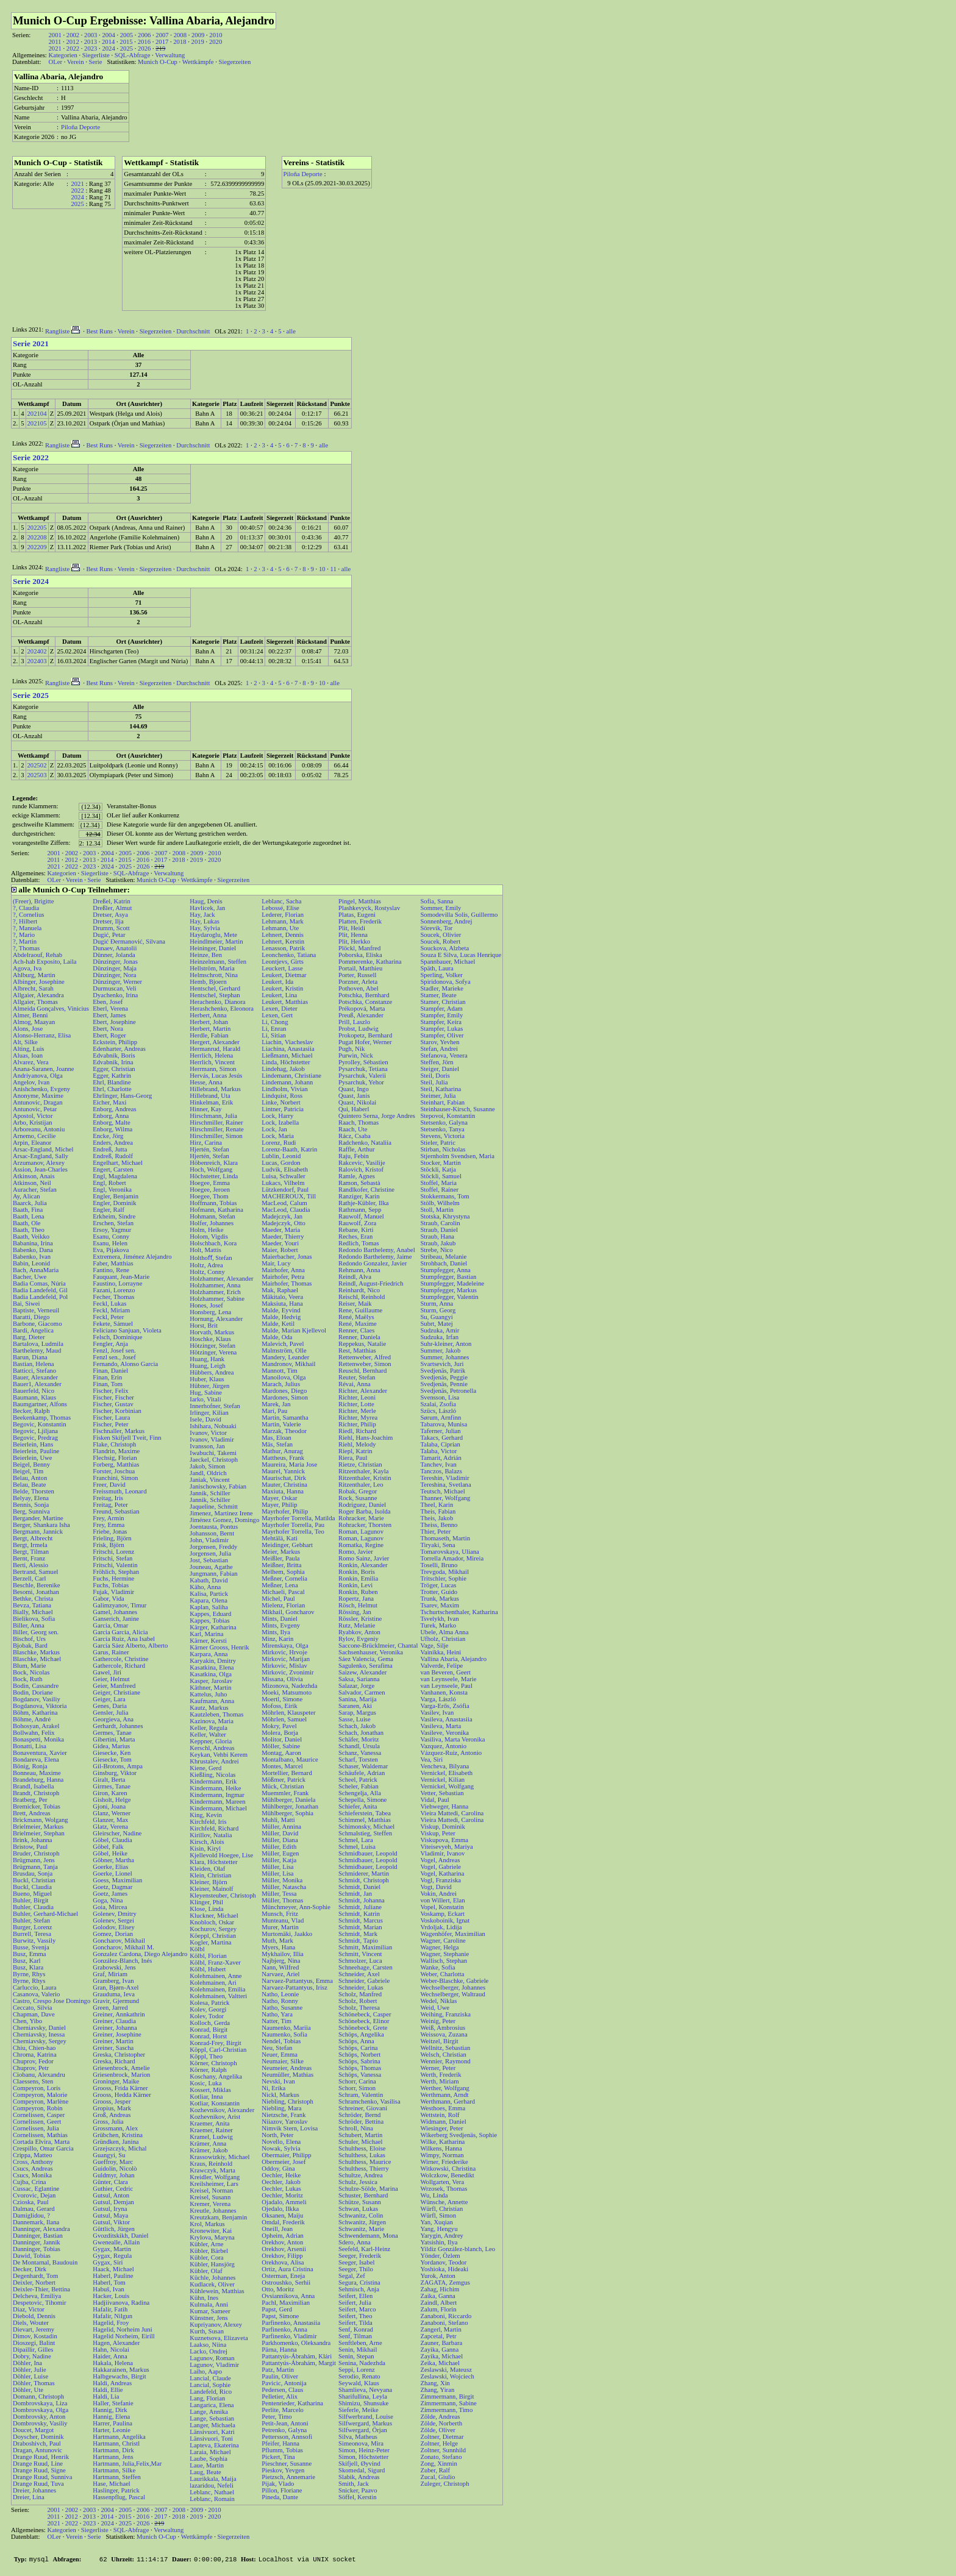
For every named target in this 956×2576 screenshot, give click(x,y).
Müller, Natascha (284, 1887)
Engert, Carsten (113, 1169)
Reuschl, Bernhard (362, 1370)
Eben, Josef (108, 1001)
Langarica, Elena (212, 2405)
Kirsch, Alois (207, 1841)
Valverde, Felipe (441, 1665)
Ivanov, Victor (208, 1432)
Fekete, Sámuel (113, 1323)
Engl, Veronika (112, 1189)
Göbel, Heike (110, 1853)
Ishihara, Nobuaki (213, 1426)
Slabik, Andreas (358, 2477)
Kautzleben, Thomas (216, 1714)
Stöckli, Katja (438, 1169)
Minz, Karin (277, 1638)
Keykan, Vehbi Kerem (219, 1754)
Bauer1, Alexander (37, 1384)
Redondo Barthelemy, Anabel (376, 1250)
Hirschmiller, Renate (216, 1129)
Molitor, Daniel (282, 1739)
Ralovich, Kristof (360, 1169)
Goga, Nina (108, 1900)
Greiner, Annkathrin (118, 2014)
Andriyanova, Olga (38, 1075)
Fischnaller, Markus (118, 1431)
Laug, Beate (205, 2472)
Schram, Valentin (360, 2094)
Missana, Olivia (282, 1679)
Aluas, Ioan (28, 1055)
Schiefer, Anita (357, 1806)
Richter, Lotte (356, 1404)
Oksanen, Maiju (282, 2215)
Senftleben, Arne (360, 2342)
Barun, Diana (30, 1357)
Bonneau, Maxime (37, 1773)
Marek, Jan (276, 1404)
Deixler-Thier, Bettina (41, 2289)
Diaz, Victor (29, 2309)
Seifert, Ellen (355, 2296)
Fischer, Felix (110, 1390)
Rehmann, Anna (359, 1270)
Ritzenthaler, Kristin (364, 1478)
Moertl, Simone (282, 1699)
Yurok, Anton (437, 2275)
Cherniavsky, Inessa (39, 2034)
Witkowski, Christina (448, 2168)
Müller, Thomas (282, 1900)
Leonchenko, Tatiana (289, 955)
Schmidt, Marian (360, 1927)
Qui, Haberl (353, 1109)
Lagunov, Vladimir (214, 2364)
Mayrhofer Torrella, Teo (293, 1531)
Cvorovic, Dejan (34, 2195)
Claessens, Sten (33, 2081)
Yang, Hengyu (438, 2229)
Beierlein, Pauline (36, 1451)
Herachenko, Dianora (217, 1001)
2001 (54, 35)
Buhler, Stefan (31, 1920)
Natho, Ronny (280, 2001)
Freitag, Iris (108, 1498)
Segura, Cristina (359, 2282)
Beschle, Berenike (36, 1585)
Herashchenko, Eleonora (222, 1008)
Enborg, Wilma (112, 1129)
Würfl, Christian (441, 2208)
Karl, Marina (206, 1634)
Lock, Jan (274, 1129)
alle (291, 331)
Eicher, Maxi (109, 1102)
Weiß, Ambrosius (442, 2027)
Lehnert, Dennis (283, 934)
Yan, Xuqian (436, 2222)
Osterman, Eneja (283, 2275)
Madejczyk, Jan (282, 1216)
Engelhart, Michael (118, 1162)
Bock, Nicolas (31, 1672)
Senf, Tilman (355, 2336)
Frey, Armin (108, 1518)
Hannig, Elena (111, 2416)
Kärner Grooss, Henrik (219, 1647)
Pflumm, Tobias (282, 2450)
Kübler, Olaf (206, 2271)
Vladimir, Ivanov (442, 1853)
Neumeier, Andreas (287, 2068)
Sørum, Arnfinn (440, 1417)
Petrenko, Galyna (284, 2430)
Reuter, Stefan (357, 1377)
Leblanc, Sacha (281, 901)
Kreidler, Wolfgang (215, 2177)
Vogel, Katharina (442, 1873)
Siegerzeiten (235, 62)
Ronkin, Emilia (358, 1578)
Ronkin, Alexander (363, 1565)
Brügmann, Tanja (35, 1866)
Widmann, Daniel (443, 2121)
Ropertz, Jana (356, 1598)
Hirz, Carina (206, 1142)
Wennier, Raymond (445, 2061)
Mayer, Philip (279, 1504)
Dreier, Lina (29, 2497)
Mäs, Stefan (277, 1444)
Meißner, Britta (281, 1565)
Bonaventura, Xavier (40, 1752)
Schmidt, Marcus (360, 1920)
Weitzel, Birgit (439, 2041)
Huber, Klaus (207, 1379)
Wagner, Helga (439, 1947)
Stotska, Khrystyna (444, 1216)
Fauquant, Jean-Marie (121, 1276)
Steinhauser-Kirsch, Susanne (457, 1109)
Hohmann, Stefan (212, 1216)
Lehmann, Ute (280, 928)
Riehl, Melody (357, 1444)
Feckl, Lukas (109, 1303)
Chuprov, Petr (31, 2068)
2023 (90, 48)
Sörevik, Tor (436, 928)
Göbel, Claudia (112, 1840)
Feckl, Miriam (111, 1310)
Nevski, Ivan (278, 2081)
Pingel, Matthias (359, 901)
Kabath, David (208, 1580)
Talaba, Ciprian (440, 1444)
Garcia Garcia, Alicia (120, 1632)
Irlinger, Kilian (209, 1412)
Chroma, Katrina (35, 2054)
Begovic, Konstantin (39, 1424)
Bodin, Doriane (33, 1692)
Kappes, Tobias (209, 1620)
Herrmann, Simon (213, 1069)
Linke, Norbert (281, 1102)
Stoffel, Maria (438, 1182)
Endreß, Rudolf (113, 1156)
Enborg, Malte (111, 1122)
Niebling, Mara (281, 2108)
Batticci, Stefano (34, 1370)
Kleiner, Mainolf (211, 1888)
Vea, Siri (431, 1759)
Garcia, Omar (110, 1625)
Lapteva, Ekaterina (214, 2445)
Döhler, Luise (30, 2376)
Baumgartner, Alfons (40, 1404)
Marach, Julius (281, 1384)
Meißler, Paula (280, 1558)
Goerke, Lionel (112, 1873)
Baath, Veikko (31, 1236)
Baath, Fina (28, 1209)
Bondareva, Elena (36, 1759)
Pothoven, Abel (358, 988)
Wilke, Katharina (442, 2141)
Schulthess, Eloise (362, 2148)
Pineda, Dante (280, 2497)
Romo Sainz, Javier (363, 1558)
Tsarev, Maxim (439, 1605)
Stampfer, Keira (441, 1022)
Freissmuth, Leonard (119, 1491)
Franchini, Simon (115, 1478)
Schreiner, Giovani (362, 2108)
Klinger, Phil (206, 1902)
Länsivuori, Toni (211, 2438)
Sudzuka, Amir (439, 1330)
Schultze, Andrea (360, 2175)
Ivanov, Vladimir (212, 1439)
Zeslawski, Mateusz (446, 2369)
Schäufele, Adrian (361, 1773)
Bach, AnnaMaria (36, 1270)
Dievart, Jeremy (33, 2329)
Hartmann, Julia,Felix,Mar (127, 2463)
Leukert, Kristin (282, 988)
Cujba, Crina (29, 2182)
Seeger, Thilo (355, 2269)
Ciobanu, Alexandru (39, 2074)
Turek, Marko (438, 1625)
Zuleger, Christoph (444, 2483)
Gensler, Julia (110, 1712)
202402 (37, 651)
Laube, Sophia (208, 2458)
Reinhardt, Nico (359, 1290)
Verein (75, 62)
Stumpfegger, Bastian (448, 1276)
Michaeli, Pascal (283, 1592)
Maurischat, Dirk (284, 1478)
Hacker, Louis (111, 2296)
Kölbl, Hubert (208, 1969)
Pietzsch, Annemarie (288, 2477)
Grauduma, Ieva (114, 1994)
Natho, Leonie (280, 1994)
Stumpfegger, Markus (448, 1290)
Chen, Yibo (27, 2021)
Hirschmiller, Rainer (216, 1122)
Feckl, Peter (108, 1317)
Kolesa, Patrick (209, 2002)
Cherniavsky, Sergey (39, 2041)
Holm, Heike (206, 1229)
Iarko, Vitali (205, 1399)
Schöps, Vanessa (359, 2074)
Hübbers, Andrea (212, 1372)
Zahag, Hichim (439, 2289)
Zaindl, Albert (438, 2302)
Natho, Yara (277, 2014)
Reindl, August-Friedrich (371, 1283)
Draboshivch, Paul (37, 2443)
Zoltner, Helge (439, 2443)
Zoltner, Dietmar (441, 2436)
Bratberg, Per (30, 1799)
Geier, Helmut (111, 1679)
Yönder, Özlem (440, 2255)
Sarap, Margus (357, 1712)
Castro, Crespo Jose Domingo (51, 2001)
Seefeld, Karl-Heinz (364, 2249)
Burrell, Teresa (32, 1933)
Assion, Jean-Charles (40, 1169)
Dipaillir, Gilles (33, 2349)
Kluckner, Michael (214, 1915)
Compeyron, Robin (38, 2108)
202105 (37, 423)
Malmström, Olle (284, 1350)
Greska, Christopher (119, 2054)
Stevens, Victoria (442, 1136)
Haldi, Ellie (108, 2389)
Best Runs (99, 331)
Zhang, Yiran (437, 2389)
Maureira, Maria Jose (289, 1464)
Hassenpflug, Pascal (119, 2497)
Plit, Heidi (351, 928)
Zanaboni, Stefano (444, 2322)
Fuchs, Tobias (111, 1585)
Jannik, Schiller (210, 1493)
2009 (197, 35)
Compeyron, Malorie (40, 2094)
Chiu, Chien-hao (34, 2047)
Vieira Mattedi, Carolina (451, 1813)
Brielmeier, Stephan (39, 1833)
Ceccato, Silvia (32, 2007)
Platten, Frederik (360, 921)
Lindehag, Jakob (283, 1069)
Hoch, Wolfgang (211, 1169)
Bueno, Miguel (32, 1893)
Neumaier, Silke (283, 2061)
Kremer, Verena (210, 2204)
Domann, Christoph (38, 2396)
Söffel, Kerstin (357, 2497)
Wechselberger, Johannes (452, 1987)
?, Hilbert (25, 921)
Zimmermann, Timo (446, 2410)
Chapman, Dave (34, 2014)
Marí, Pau (274, 1410)
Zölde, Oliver (437, 2430)
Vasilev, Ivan (437, 1712)
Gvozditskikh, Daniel (120, 2235)
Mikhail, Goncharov (288, 1612)
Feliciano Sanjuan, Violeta (127, 1330)
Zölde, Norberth (441, 2423)
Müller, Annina (281, 1826)
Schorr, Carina (357, 2081)
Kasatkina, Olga (211, 1674)
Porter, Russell (357, 975)
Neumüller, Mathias (287, 2074)
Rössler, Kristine (360, 1618)
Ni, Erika (273, 2088)
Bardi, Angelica (33, 1330)
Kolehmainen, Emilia (217, 1989)
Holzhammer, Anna (215, 1285)
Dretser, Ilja (108, 921)
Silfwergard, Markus (365, 2423)
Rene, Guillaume (360, 1310)
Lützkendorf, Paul (285, 1189)
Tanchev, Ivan (438, 1464)
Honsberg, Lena (210, 1312)
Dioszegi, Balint (34, 2342)
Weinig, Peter (437, 2021)
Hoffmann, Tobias (213, 1203)
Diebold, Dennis (34, 2316)
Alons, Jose (28, 1028)
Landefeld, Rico (211, 2391)
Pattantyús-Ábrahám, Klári (297, 2356)
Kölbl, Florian (208, 1955)
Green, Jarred (110, 2007)
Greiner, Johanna (115, 2027)
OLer (55, 62)
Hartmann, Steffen (117, 2477)
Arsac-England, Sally (40, 1156)
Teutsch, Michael (442, 1491)
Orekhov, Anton (282, 2242)
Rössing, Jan (354, 1612)
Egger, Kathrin (112, 1075)
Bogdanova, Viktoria (40, 1706)
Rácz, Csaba (354, 1136)
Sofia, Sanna (436, 901)
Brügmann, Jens (34, 1860)
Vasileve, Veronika (444, 1732)
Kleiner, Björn (208, 1882)
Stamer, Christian (442, 1001)
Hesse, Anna (206, 1082)
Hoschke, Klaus (210, 1339)
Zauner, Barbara (441, 2342)
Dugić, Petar (109, 934)
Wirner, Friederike (444, 2161)
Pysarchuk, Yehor (361, 1082)
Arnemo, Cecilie (34, 1136)
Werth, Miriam (439, 2081)
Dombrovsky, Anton (39, 2416)
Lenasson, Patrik (283, 948)
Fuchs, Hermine (113, 1578)
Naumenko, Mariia (286, 2027)
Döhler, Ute (28, 2389)
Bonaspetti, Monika (38, 1739)
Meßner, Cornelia (284, 1578)
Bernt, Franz (29, 1558)
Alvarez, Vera (30, 1062)
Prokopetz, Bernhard (365, 1035)
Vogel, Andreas (440, 1860)
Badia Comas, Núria (39, 1283)
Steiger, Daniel (439, 1069)
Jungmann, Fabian (213, 1573)
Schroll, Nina (355, 2128)
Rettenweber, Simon (364, 1364)
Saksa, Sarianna (358, 1679)
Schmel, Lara (355, 1840)
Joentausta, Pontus (214, 1526)
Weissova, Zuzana (443, 2034)
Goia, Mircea (110, 1907)
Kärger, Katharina (213, 1627)
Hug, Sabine (206, 1392)
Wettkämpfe (198, 62)
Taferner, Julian (440, 1431)
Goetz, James (110, 1893)
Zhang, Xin (435, 2383)
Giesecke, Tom (112, 1759)
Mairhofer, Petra (283, 1276)
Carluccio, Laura (35, 1987)
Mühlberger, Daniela (288, 1799)
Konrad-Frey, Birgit (215, 2043)
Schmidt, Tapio (358, 1940)
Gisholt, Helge (111, 1799)
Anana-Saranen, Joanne (43, 1069)
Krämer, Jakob (208, 2150)
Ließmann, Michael (287, 1055)
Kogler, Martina (210, 1942)
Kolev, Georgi (208, 2009)
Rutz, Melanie (356, 1625)
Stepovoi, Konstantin (447, 1115)
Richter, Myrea (357, 1417)
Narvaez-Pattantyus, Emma (297, 1980)
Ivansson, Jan (207, 1446)
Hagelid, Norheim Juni (122, 2329)
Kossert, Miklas (210, 2090)
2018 (179, 41)
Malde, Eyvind (281, 1310)
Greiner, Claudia (114, 2021)
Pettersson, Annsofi (287, 2436)
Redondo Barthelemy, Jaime (375, 1256)
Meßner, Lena (280, 1585)
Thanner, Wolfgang (445, 1498)
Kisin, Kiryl (205, 1848)
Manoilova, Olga (283, 1377)
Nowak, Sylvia (281, 2148)
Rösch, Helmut (357, 1605)
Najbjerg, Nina (281, 1960)
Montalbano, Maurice (290, 1759)
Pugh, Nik (351, 1048)
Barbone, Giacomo (37, 1323)
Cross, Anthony (33, 2161)
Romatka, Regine (360, 1545)
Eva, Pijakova (111, 1250)
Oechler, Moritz (282, 2195)
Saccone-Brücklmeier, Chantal (378, 1645)
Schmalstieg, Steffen (365, 1833)
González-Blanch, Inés (122, 1960)
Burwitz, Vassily (34, 1940)
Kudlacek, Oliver (212, 2284)
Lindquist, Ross (282, 1095)
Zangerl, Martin (440, 2329)
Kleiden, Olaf (207, 1868)
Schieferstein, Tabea (364, 1813)
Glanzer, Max (110, 1819)
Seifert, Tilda (355, 2322)
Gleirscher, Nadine (117, 1833)
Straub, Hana (437, 1236)
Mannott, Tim (280, 1370)
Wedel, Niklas (438, 2001)
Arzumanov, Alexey (39, 1162)
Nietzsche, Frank (283, 2115)
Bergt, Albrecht (33, 1538)
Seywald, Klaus (358, 2383)
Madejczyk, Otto (283, 1223)
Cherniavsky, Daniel (39, 2027)
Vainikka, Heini (440, 1652)
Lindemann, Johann (287, 1082)
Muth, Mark (277, 1940)
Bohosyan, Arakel (36, 1726)
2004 (108, 35)
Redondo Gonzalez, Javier (372, 1263)
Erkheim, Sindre (114, 1216)
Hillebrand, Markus (215, 1089)
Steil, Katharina (440, 1089)
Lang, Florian (207, 2398)
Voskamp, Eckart (442, 1913)
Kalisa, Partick (209, 1593)
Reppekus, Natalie (362, 1343)
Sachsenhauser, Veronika (370, 1652)
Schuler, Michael (360, 2141)
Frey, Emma (108, 1524)
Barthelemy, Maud (37, 1350)
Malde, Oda (277, 1337)
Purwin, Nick (355, 1055)
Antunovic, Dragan (38, 1102)
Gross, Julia (108, 2121)
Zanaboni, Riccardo (445, 2316)
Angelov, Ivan (31, 1082)
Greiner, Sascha (113, 2047)
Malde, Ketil (278, 1323)
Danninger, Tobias (36, 2249)
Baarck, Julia (30, 1203)
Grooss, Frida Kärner (120, 2088)
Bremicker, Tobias (36, 1806)
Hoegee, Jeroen (210, 1189)
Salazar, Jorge (356, 1685)
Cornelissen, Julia (36, 2128)
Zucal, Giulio (437, 2477)
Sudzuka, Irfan (439, 1337)
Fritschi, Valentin (115, 1565)
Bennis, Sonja (31, 1504)
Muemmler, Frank (285, 1793)
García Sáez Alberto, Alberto (130, 1645)
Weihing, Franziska (445, 2014)
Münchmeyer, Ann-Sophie (296, 1907)
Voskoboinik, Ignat (444, 1920)
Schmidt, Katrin (359, 1913)
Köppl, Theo (206, 2056)
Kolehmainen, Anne (215, 1976)
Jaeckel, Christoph (214, 1459)
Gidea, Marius (111, 1746)
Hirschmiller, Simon (216, 1136)
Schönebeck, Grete (362, 2027)
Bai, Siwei (26, 1303)
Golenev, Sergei (113, 1920)
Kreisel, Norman (211, 2190)
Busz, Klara (28, 1967)
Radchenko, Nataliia (364, 1142)
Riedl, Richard (357, 1431)
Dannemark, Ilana (36, 2222)
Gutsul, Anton (111, 2195)
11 (333, 569)
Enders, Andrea (113, 1142)
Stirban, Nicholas (442, 1149)
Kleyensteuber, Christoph (222, 1895)
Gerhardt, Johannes (118, 1726)
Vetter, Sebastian (441, 1793)
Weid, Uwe (434, 2007)
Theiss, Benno (438, 1524)
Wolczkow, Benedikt (447, 2175)
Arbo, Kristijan (32, 1122)
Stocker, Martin (440, 1162)
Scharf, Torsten (358, 1759)
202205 (37, 527)
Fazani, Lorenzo (114, 1290)
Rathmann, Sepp (359, 1209)
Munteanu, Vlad (283, 1920)
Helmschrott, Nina (214, 975)
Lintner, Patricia (283, 1109)
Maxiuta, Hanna (283, 1491)
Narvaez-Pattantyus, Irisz (294, 1987)
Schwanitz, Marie (361, 2229)
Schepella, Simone (362, 1799)
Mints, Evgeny (281, 1625)
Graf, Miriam (110, 1974)
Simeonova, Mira (360, 2443)
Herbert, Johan (209, 1022)
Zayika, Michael (441, 2356)
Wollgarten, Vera (442, 2182)
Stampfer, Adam (441, 1008)
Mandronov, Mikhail (288, 1364)
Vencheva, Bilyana (444, 1766)
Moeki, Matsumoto (287, 1692)
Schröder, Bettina (360, 2121)
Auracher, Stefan (35, 1189)
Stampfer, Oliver (441, 1035)
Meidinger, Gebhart (287, 1545)
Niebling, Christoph (287, 2101)
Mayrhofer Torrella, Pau (293, 1524)
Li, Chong (275, 1022)
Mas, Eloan (276, 1437)
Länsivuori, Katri (212, 2431)
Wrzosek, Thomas (443, 2188)
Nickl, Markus (280, 2094)
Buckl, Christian (34, 1880)
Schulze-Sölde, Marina (368, 2188)
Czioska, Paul (31, 2202)
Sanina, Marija (357, 1699)
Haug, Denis (206, 901)
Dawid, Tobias (32, 2255)
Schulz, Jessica (357, 2182)
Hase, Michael (111, 2483)
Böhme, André (32, 1719)
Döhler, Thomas (34, 2383)
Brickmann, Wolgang (40, 1819)
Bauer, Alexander (35, 1377)
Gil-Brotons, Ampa (118, 1766)
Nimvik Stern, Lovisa (290, 2128)
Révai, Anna (354, 1384)
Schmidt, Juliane (360, 1907)
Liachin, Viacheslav (287, 1042)
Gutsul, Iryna (110, 2208)
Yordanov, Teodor (443, 2262)
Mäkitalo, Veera (282, 1296)
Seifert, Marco (357, 2309)
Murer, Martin (280, 1927)
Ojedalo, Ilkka (280, 2208)
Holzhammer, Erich (215, 1292)
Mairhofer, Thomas (287, 1283)
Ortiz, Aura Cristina (287, 2269)
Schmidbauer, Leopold (368, 1853)
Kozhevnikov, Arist (215, 2116)
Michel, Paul (278, 1598)
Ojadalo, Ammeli (284, 2202)
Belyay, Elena (31, 1498)
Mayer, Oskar (279, 1498)
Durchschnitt (193, 331)
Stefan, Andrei (439, 1048)
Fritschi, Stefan (112, 1558)
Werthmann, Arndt (444, 2094)
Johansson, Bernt (212, 1533)
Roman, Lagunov (360, 1531)
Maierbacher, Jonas (287, 1256)
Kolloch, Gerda (210, 2022)
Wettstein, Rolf (439, 2115)
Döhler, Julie (29, 2369)
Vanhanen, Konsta (444, 1692)
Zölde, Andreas (440, 2416)
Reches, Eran (355, 1236)
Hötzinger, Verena (213, 1352)
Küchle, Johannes (212, 2277)
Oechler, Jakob (281, 2182)
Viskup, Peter (437, 1833)
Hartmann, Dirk (113, 2450)
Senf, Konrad (355, 2329)
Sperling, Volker (441, 975)
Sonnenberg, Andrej (446, 921)
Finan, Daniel (110, 1370)
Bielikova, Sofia (34, 1618)
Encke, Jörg (108, 1136)
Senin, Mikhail (357, 2349)
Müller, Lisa (277, 1866)
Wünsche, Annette (444, 2202)
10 (322, 569)
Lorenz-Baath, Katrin (289, 1149)
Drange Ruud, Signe (39, 2470)
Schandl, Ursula (359, 1746)
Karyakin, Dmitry (213, 1660)
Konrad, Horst (208, 2036)
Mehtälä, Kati (280, 1538)
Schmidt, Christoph (363, 1880)
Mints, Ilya (276, 1632)
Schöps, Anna (356, 2041)
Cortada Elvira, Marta (41, 2141)
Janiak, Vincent (209, 1479)
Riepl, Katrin (355, 1451)
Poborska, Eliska (360, 955)
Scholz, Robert (357, 2001)
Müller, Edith (279, 1846)
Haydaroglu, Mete (213, 934)
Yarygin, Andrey (441, 2235)
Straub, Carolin (440, 1223)
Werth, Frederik (440, 2074)
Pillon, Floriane (282, 2490)
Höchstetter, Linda (214, 1176)
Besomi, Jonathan (36, 1592)
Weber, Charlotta (442, 1974)
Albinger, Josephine (39, 981)
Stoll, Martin (436, 1209)
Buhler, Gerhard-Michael (45, 1913)
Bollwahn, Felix (34, 1732)
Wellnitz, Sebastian (445, 2047)
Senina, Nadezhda (361, 2363)
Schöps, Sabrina (359, 2061)
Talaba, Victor (438, 1451)
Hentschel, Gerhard (215, 988)
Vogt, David (435, 1887)
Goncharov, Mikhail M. (123, 1947)
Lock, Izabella (280, 1122)
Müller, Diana (280, 1840)
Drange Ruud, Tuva (38, 2483)
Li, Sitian (274, 1035)
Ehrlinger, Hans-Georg (122, 1095)
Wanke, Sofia (437, 1967)
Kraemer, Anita (209, 2123)
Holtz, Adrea (206, 1265)
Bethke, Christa (33, 1598)
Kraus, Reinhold (211, 2163)
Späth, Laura (436, 968)
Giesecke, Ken (111, 1752)
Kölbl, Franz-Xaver (215, 1962)
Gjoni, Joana (109, 1806)
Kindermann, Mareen (217, 1801)
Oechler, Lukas (281, 2188)
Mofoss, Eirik (280, 1706)
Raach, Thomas (358, 1122)
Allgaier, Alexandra (38, 995)
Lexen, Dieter (280, 1008)
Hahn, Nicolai (111, 2349)
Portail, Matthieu (360, 968)
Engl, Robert (109, 1182)
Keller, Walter (208, 1734)
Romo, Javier (355, 1551)
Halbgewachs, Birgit (119, 2376)
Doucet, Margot (33, 2430)
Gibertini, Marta (114, 1739)
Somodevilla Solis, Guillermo (459, 914)
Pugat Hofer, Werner (365, 1042)
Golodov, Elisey (114, 1927)
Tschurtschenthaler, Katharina (459, 1612)
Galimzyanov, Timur (119, 1605)
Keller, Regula (208, 1727)
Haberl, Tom (109, 2282)
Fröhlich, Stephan (116, 1571)
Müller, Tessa (279, 1893)
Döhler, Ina (27, 2363)
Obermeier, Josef (283, 2161)
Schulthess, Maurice (364, 2161)
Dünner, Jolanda (114, 955)
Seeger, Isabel (356, 2262)
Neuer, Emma (280, 2054)
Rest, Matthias (357, 1350)
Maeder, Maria (281, 1229)
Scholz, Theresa (359, 2007)
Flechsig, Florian (115, 1457)
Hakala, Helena (113, 2363)
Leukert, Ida (277, 981)
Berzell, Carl (29, 1578)
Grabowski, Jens (114, 1967)
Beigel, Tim (28, 1471)
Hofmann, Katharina (216, 1209)
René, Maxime (357, 1323)
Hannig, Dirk (110, 2410)
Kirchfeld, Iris (208, 1821)
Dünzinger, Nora (114, 975)
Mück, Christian (283, 1786)
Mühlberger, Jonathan (290, 1806)
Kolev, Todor (207, 2016)
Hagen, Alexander (116, 2342)
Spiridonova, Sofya (445, 981)
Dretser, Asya (110, 914)
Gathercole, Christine (120, 1659)
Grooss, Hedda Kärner (122, 2094)
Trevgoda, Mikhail (444, 1571)
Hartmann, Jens (113, 2456)
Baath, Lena (28, 1216)
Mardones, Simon (285, 1397)
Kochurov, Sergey (213, 1929)
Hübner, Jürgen (209, 1385)
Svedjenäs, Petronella (448, 1390)
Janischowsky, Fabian (218, 1486)
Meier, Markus (281, 1551)
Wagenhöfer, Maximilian (452, 1933)
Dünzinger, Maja (115, 968)
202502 (37, 765)
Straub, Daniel (439, 1229)
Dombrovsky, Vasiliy (40, 2423)
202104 (37, 413)
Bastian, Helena (33, 1364)
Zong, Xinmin (438, 2463)
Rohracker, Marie (361, 1518)
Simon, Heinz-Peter (364, 2450)
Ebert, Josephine (114, 1022)
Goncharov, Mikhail (119, 1940)
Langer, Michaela (212, 2425)
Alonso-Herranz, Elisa (42, 1035)
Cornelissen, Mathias (40, 2135)
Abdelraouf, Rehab (37, 955)
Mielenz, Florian (283, 1605)
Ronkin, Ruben (358, 1592)
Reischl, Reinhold (361, 1296)
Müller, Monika (282, 1880)
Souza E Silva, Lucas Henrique (460, 955)
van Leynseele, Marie (448, 1679)
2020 (215, 41)
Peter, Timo (276, 2416)
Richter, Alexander (362, 1390)
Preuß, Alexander (360, 1015)
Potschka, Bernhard (363, 995)
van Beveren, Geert (445, 1672)
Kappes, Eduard (210, 1613)
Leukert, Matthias (285, 1001)
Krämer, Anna (208, 2143)
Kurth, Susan (207, 2331)
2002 (72, 35)
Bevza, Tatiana (32, 1605)
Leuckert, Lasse (282, 968)
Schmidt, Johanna (361, 1900)
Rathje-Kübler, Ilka (363, 1203)
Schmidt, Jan (355, 1893)
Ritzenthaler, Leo (360, 1484)
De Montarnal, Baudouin (45, 2262)
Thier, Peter (435, 1531)
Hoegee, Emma (210, 1182)
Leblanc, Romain (212, 2499)
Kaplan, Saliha (209, 1607)
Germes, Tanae (112, 1732)
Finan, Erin (107, 1377)
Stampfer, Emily (441, 1015)
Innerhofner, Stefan (215, 1406)
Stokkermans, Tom (444, 1196)
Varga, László (437, 1699)
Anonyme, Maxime (38, 1095)
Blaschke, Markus (36, 1652)
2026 (144, 48)
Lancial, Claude (210, 2378)
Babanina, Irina (33, 1243)
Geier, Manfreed (114, 1685)
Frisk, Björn (108, 1545)
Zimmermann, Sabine (448, 2403)
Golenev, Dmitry (115, 1913)
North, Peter (277, 2135)
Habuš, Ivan (108, 2289)
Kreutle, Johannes (213, 2210)
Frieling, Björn (112, 1538)
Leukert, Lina (279, 995)
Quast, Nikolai (357, 1102)
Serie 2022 (31, 457)
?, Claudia (26, 908)
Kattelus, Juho (208, 1694)
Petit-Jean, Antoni (285, 2423)
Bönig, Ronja (30, 1766)
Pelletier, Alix (280, 2396)
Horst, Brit (204, 1325)
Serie (95, 62)
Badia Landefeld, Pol (40, 1296)
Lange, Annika (209, 2411)
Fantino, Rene (111, 1270)
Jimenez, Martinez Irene (221, 1513)
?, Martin (25, 941)
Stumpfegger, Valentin (449, 1296)
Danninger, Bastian (38, 2235)
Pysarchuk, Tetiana (363, 1069)
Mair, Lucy (276, 1263)
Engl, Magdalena (115, 1176)
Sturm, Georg (437, 1310)
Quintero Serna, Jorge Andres (376, 1115)
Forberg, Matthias (116, 1464)
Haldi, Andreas (112, 2383)
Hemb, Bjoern (208, 981)
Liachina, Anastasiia (288, 1048)
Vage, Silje (434, 1645)
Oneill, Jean (277, 2229)
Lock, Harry (277, 1115)
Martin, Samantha (285, 1417)
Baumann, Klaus (34, 1397)
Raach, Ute (352, 1129)
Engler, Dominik (114, 1203)
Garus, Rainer (111, 1652)
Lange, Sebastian (212, 2418)
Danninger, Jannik (36, 2242)
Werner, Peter (437, 2068)
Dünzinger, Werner (117, 981)
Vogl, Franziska (440, 1880)
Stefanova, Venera (443, 1055)
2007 (161, 35)
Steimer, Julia (437, 1095)
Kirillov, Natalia (211, 1835)
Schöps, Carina (358, 2047)
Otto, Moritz (278, 2289)
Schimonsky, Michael (366, 1826)
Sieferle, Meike (358, 2410)
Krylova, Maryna (212, 2237)
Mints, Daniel (280, 1618)
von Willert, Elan (442, 1900)
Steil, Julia (434, 1082)
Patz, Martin (278, 2369)
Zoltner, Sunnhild (443, 2450)
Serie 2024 (31, 581)
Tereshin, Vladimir (444, 1478)
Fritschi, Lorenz (113, 1551)
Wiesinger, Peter (441, 2128)
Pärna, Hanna (279, 2349)
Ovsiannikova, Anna (288, 2296)
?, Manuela (27, 928)
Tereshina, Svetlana (445, 1484)
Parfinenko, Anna (284, 2329)
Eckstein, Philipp (115, 1042)
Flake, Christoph (114, 1444)
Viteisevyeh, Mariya (446, 1846)
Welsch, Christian (443, 2054)
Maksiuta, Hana (282, 1303)
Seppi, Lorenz (356, 2369)
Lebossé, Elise (280, 908)
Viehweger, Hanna (444, 1806)
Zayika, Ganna (439, 2349)
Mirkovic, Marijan (286, 1659)
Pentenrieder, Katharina (292, 2403)
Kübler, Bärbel (209, 2250)
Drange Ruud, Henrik (41, 2456)
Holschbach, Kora (213, 1243)
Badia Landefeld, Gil (40, 1290)
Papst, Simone (280, 2316)
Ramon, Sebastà (359, 1182)
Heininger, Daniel (213, 948)
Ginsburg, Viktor (115, 1773)
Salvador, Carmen (361, 1692)
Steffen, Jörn (436, 1062)
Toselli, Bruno (438, 1565)
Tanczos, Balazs (441, 1471)
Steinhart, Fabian (442, 1102)
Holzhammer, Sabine (217, 1298)
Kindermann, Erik (213, 1781)
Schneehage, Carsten (365, 1967)
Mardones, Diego (284, 1390)
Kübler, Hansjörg (212, 2264)
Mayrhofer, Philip (285, 1511)
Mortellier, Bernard (287, 1773)
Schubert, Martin (360, 2135)
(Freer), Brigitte (33, 901)
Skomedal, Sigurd (361, 2470)
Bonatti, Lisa (29, 1746)
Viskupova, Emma (444, 1840)
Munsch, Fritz (280, 1913)
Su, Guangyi (436, 1317)
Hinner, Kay (205, 1109)
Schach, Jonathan (360, 1732)
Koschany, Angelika (216, 2076)
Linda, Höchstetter (286, 1062)
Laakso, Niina (208, 2344)
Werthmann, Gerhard (447, 2101)
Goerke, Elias (110, 1866)
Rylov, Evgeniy (358, 1638)
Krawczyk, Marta (212, 2170)
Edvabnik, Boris (114, 1055)
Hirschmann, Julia (213, 1115)
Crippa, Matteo (32, 2155)
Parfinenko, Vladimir (289, 2336)
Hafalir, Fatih (110, 2309)
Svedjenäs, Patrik (442, 1370)
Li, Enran (274, 1028)
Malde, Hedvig (281, 1317)
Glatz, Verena (110, 1826)
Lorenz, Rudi (279, 1142)
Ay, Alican (26, 1196)
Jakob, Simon (207, 1466)
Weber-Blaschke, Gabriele (454, 1980)
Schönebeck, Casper (364, 2014)
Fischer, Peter (110, 1424)
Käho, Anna (205, 1587)
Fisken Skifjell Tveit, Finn (127, 1437)
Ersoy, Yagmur (112, 1229)
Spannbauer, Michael (447, 961)
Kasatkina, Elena (212, 1667)
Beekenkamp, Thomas (42, 1417)
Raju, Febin (353, 1156)
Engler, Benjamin (115, 1196)
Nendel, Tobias (281, 2041)
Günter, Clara (110, 2182)
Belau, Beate (29, 1484)
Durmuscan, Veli (114, 988)
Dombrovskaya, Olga (40, 2410)
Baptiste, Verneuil (36, 1310)
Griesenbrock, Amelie (121, 2068)
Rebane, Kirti (355, 1229)
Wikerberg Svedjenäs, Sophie (458, 2135)
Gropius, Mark (112, 2108)
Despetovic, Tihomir (39, 2302)
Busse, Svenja (31, 1947)
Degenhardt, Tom (35, 2275)
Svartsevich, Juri (441, 1364)
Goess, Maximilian (117, 1880)
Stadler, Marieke (441, 988)
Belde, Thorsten (33, 1491)
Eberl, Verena (110, 1008)
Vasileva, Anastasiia (446, 1719)
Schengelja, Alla (359, 1793)
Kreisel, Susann (210, 2197)
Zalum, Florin (438, 2309)
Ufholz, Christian (442, 1638)
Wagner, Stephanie (444, 1954)
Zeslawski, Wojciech (447, 2376)
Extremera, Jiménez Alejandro (132, 1256)
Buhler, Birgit (31, 1900)
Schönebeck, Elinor (363, 2021)
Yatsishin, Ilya (438, 2242)
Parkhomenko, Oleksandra (296, 2342)
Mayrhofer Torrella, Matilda (298, 1518)
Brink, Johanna (32, 1840)
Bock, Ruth (28, 1679)
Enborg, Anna (111, 1115)
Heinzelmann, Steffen (218, 961)
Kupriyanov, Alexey (216, 2324)
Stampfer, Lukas (441, 1028)
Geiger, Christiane (116, 1692)
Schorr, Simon (357, 2088)
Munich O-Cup (157, 62)
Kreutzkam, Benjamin (218, 2217)
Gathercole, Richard (119, 1665)
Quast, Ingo (353, 1089)
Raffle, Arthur (356, 1149)
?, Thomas (26, 948)
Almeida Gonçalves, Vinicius (51, 1008)
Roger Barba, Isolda (364, 1511)
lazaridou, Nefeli (212, 2485)
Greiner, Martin (113, 2041)
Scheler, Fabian (358, 1786)
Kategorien (62, 55)
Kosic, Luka (205, 2083)
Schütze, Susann (359, 2202)
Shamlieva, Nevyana (365, 2389)
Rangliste (57, 331)
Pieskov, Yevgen (283, 2470)
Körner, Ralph (208, 2069)
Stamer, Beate (438, 995)
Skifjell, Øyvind (359, 2463)
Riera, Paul (352, 1457)
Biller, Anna (29, 1625)
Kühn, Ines (204, 2297)
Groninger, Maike (116, 2081)
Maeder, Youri (280, 1243)
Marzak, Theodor (284, 1431)
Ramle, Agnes (356, 1176)
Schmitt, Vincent (360, 1954)
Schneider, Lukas (360, 1987)
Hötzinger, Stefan (212, 1345)
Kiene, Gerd (205, 1768)
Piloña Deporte (80, 127)
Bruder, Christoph (36, 1853)
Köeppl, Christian (213, 1935)
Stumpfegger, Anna (445, 1270)
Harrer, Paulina (112, 2423)
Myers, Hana (278, 1947)
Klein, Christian (210, 1875)
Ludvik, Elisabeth (285, 1169)
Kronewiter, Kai (211, 2230)
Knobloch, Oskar (212, 1922)
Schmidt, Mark (357, 1933)
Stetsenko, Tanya (442, 1129)
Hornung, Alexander (216, 1318)
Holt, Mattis (205, 1250)
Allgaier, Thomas (35, 1001)
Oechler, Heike (281, 2175)
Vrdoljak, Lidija (441, 1927)
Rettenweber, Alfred (364, 1357)
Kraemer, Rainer (211, 2130)
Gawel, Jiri (107, 1672)
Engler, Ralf (108, 1209)
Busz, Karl (27, 1960)
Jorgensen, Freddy (213, 1546)
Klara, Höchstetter (213, 1862)
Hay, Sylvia (205, 928)
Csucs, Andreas (33, 2168)
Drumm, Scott (111, 928)
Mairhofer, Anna (283, 1270)
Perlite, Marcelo (283, 2410)
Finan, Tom (108, 1384)
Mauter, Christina (284, 1484)
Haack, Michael (113, 2269)
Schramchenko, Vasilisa (369, 2101)
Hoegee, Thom (209, 1196)
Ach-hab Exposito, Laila (44, 961)
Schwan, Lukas (358, 2208)
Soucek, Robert (440, 941)
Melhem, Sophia (283, 1571)
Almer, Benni (30, 1015)
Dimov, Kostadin (35, 2336)
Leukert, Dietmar (284, 975)
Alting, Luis (29, 1048)
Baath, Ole (27, 1223)
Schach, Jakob (357, 1726)
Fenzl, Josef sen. (114, 1350)
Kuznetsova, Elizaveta (219, 2338)
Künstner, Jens (208, 2317)
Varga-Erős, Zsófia (444, 1706)
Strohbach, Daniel (443, 1263)
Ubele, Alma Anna (444, 1632)
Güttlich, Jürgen (113, 2229)
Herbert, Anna (208, 1015)
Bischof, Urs (29, 1638)
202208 (37, 537)
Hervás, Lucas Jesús (216, 1075)
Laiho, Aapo (206, 2371)
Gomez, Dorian (113, 1933)
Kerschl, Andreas (212, 1748)
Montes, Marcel (282, 1766)
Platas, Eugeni (357, 914)
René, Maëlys (356, 1317)
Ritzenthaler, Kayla (363, 1471)
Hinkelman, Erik (211, 1102)
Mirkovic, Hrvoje (284, 1652)
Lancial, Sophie (210, 2385)
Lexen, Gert (277, 1015)
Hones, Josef (206, 1305)
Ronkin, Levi (355, 1585)
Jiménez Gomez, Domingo (224, 1520)
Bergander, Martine (38, 1518)
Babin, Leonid (31, 1263)
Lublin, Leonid (281, 1156)
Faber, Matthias (113, 1263)
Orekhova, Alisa (283, 2262)
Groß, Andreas (111, 2115)
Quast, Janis (354, 1095)
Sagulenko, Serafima (365, 1665)
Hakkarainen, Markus (121, 2369)
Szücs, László (438, 1410)
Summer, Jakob (440, 1350)
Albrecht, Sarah (33, 988)
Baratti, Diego (31, 1317)
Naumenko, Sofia (284, 2034)
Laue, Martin (207, 2465)
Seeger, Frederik (359, 2255)
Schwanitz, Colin (360, 2215)
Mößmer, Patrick (283, 1779)
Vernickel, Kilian (442, 1779)
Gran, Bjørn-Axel (115, 1987)
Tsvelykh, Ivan (439, 1618)
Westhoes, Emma (442, 2108)
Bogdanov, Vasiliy (36, 1699)
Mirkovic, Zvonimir (287, 1672)
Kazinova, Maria (212, 1721)
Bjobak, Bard (30, 1645)
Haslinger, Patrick (116, 2490)
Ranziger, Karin (359, 1196)
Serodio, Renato (359, 2376)
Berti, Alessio (30, 1565)
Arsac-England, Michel (43, 1149)
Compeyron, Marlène (40, 2101)
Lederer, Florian (283, 914)
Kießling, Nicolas (212, 1774)
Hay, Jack (202, 914)
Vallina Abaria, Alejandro (453, 1659)
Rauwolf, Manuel (361, 1216)
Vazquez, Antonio (443, 1746)
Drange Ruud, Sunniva (42, 2477)
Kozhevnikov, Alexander (222, 2110)
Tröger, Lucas (438, 1585)
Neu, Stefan (277, 2047)
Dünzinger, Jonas (115, 961)
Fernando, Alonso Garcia (125, 1364)
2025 (126, 48)
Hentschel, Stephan (215, 995)
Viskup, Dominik (442, 1826)
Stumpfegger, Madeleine (452, 1283)
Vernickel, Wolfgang (447, 1786)
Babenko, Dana (33, 1250)
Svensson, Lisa (439, 1397)
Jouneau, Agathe (211, 1567)
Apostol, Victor (32, 1115)
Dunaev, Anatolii (115, 948)
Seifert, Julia (354, 2302)
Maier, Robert (280, 1250)
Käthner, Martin (210, 1687)
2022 (72, 48)
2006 (144, 35)
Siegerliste (96, 55)
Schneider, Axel (359, 1974)
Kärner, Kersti (208, 1640)
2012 (72, 41)
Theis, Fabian (437, 1511)
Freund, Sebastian (116, 1511)
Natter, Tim (276, 2021)
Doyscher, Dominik (38, 2436)
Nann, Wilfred (280, 1967)
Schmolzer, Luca (360, 1960)
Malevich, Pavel (283, 1343)
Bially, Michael (33, 1612)
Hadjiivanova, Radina (121, 2302)
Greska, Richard (114, 2061)
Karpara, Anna (208, 1654)
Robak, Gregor (357, 1491)
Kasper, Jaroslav (211, 1681)
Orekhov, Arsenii (284, 2249)
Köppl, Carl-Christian (218, 2049)
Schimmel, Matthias (364, 1819)
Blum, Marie (29, 1665)
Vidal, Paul (434, 1799)
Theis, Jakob (436, 1518)
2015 (126, 41)
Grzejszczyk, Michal (119, 2148)
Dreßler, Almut (112, 908)
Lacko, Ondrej (208, 2351)
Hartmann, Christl (116, 2443)
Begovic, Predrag (35, 1437)
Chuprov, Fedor (33, 2061)
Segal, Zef (351, 2275)
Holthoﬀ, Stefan (211, 1257)
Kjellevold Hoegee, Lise (221, 1855)
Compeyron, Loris (36, 2088)
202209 (37, 547)
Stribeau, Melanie (443, 1256)
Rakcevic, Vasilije (361, 1162)
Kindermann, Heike (215, 1788)
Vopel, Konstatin (441, 1907)
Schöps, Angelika (361, 2034)
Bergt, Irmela (30, 1545)
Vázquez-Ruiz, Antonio (451, 1752)
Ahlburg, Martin (34, 975)
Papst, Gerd (277, 2309)
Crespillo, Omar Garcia (43, 2148)
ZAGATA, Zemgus (444, 2282)
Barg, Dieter (29, 1337)
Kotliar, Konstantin (215, 2103)
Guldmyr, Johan (113, 2175)
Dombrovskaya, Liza (40, 2403)
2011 (54, 41)
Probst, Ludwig (358, 1028)
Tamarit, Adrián (440, 1457)
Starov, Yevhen (439, 1042)
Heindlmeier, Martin (216, 941)
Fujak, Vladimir (113, 1592)
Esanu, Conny (111, 1236)
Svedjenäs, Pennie (444, 1384)
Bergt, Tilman (31, 1551)
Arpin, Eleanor (32, 1142)
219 (160, 48)
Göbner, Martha (113, 1860)
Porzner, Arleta (357, 981)
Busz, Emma (29, 1954)
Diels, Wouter (31, 2322)
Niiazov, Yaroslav (284, 2121)
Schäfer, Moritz (358, 1739)
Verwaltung (170, 55)
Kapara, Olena (208, 1600)
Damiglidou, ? (31, 2215)
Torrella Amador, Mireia (451, 1558)
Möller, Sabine (281, 1746)
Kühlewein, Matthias (217, 2291)
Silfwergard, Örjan (362, 2430)
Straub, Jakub (437, 1243)
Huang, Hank (207, 1359)
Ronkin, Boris (356, 1571)
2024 (108, 48)
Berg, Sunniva (31, 1511)
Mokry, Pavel (279, 1726)
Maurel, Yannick (283, 1471)
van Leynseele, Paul (446, 1685)
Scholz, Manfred (360, 1994)
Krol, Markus (207, 2224)
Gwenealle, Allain (116, 2242)
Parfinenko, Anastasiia (291, 2322)
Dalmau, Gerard (34, 2208)
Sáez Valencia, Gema (365, 1659)
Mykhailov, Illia (283, 1954)
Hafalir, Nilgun (112, 2316)
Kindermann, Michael (218, 1808)
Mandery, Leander (285, 1357)
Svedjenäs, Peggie (444, 1377)
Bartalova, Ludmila (38, 1343)
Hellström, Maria (212, 968)
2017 (161, 41)
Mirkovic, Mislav (284, 1665)
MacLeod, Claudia (286, 1209)
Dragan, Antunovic (37, 2450)
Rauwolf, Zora (357, 1223)
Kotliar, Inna (206, 2096)
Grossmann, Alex (115, 2128)
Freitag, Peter (110, 1504)
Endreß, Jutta (110, 1149)
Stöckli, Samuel (441, 1176)
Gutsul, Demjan (113, 2202)
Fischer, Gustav (113, 1404)
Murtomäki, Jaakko (287, 1933)
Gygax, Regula (112, 2255)
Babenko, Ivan (32, 1256)
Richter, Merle (357, 1410)
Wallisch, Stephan (443, 1960)
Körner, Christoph (213, 2063)
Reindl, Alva (354, 1276)
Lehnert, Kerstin (283, 941)
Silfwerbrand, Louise (365, 2416)
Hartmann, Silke (114, 2470)
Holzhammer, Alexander (221, 1278)
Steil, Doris (435, 1075)
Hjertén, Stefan (209, 1149)
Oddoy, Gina (278, 2168)
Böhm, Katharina (35, 1712)
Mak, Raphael (280, 1290)
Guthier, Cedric (113, 2188)
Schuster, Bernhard (363, 2195)
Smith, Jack (353, 2483)
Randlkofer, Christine (366, 1189)
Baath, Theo (29, 1229)
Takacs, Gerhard (441, 1437)
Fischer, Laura (111, 1417)
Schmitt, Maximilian (365, 1947)
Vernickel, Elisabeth (446, 1773)
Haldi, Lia (106, 2396)
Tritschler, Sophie (443, 1578)
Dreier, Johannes (34, 2490)
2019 (197, 41)
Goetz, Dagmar (112, 1887)
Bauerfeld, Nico (33, 1390)
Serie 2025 (31, 695)
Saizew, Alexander (362, 1672)
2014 (108, 41)
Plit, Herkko (354, 941)
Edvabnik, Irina (113, 1062)
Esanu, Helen (110, 1243)
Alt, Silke (25, 1042)
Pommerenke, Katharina (370, 961)
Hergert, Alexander (214, 1042)
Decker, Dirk (29, 2269)
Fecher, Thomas (113, 1296)
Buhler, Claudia (33, 1907)
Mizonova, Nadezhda (289, 1685)
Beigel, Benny (31, 1464)
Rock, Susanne (357, 1498)
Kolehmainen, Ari (213, 1982)
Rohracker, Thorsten (364, 1524)
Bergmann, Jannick (38, 1531)
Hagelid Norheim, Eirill (124, 2336)
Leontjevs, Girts (283, 961)
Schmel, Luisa (357, 1846)
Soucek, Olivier (440, 934)
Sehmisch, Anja (358, 2289)
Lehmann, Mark (283, 921)
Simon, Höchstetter (363, 2456)
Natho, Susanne (282, 2007)
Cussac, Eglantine (36, 2188)
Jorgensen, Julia (210, 1553)
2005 (126, 35)
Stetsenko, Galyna (444, 1122)
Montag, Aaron (281, 1752)
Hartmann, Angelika (119, 2436)
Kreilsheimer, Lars (214, 2183)
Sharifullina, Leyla (362, 2396)
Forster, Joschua (114, 1471)
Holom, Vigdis (209, 1236)
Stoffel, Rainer (439, 1189)
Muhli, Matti (278, 1819)
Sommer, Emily (440, 908)
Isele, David (205, 1419)
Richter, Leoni (357, 1397)
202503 (37, 775)
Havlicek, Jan (207, 908)
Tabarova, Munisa (443, 1424)
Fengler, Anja (110, 1343)
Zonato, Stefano (441, 2456)
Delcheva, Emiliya (37, 2296)
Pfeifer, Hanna (280, 2443)
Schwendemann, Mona (368, 2235)
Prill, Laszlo (354, 1022)
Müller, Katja (279, 1860)
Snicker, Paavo (357, 2490)
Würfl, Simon (438, 2215)
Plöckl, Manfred (359, 948)
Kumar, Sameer (210, 2311)
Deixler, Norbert (34, 2282)
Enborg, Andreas (114, 1109)
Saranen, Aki (355, 1706)
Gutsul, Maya (110, 2215)
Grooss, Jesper (111, 2101)
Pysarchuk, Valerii (362, 1075)
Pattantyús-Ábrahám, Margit (299, 2363)
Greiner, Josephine (117, 2034)
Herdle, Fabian (209, 1035)
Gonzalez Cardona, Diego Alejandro (140, 1954)
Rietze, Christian (360, 1464)
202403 (37, 661)
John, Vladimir (209, 1540)
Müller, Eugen (280, 1853)
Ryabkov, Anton (359, 1632)
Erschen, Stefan (113, 1223)
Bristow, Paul (30, 1846)
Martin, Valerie (281, 1424)
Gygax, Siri (108, 2262)
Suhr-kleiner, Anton (445, 1343)
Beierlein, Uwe (32, 1457)
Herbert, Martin (210, 1028)
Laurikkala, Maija (213, 2478)
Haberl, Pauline (113, 2275)
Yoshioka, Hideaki (444, 2269)
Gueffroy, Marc (113, 2161)
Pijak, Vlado (278, 2483)
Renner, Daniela (359, 1337)
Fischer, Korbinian (117, 1410)
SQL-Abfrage (133, 55)
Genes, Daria (110, 1706)
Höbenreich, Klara (214, 1162)
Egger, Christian (114, 1069)
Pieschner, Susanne (287, 2463)
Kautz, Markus (209, 1707)
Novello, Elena (281, 2141)
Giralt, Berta (109, 1779)
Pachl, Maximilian (286, 2302)
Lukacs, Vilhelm (283, 1182)
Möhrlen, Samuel (284, 1719)
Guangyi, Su (109, 2155)
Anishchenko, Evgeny (41, 1089)
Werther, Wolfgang (444, 2088)
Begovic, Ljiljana (35, 1431)
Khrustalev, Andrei (214, 1761)
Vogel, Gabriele (440, 1866)
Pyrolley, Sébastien (363, 1062)
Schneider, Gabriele (364, 1980)
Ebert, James (109, 1015)
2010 (215, 35)
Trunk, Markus (439, 1598)
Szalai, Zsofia (438, 1404)
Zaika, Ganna (437, 2296)
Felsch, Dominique (117, 1337)
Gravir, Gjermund (116, 2001)
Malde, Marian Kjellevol (294, 1330)
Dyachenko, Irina (115, 995)
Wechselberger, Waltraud (452, 1994)
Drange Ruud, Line (38, 2463)
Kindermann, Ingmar (217, 1794)
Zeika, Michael (440, 2363)
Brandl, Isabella (33, 1786)
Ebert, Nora (108, 1028)
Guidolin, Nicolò (115, 2168)
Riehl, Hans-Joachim (365, 1437)
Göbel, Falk (108, 1846)
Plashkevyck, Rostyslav (369, 908)
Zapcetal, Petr (438, 2336)
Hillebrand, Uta (210, 1095)
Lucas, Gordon (281, 1162)
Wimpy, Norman (441, 2155)
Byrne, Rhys (29, 1974)
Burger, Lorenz (32, 1927)
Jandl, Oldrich (208, 1473)
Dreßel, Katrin (111, 901)
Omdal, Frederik (283, 2222)
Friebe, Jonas (110, 1531)
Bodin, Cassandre (36, 1685)
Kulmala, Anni (209, 2304)
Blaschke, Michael (37, 1659)
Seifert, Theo (355, 2316)
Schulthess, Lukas (361, 2155)
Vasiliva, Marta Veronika (452, 1739)
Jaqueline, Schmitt (214, 1506)
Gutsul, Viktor (111, 2222)
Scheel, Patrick (357, 1779)
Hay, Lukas (204, 921)
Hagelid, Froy (111, 2322)
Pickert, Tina (278, 2456)
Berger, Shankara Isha (41, 1524)
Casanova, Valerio (36, 1994)
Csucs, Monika (32, 2175)
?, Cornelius (29, 914)
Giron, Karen (110, 1793)
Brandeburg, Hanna (38, 1779)
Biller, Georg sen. (36, 1632)
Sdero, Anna (354, 2242)
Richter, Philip (357, 1424)
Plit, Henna (353, 934)
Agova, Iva (27, 968)
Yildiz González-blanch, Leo (457, 2249)
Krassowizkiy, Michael (219, 2157)
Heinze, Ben (206, 955)
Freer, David (109, 1484)
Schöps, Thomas (359, 2068)
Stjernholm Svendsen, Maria (457, 1156)
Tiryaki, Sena (437, 1545)
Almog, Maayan (34, 1022)
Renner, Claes (356, 1330)
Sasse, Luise (354, 1719)
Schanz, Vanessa (359, 1752)
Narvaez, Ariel (280, 1974)
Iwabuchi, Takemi (213, 1453)
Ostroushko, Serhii (286, 2282)
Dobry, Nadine (32, 2356)
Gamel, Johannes (115, 1612)
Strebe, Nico (436, 1250)
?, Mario (24, 934)
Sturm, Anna (436, 1303)
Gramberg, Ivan (113, 1980)
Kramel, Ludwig (211, 2136)
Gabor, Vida (108, 1598)
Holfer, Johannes (212, 1223)
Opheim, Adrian (283, 2235)
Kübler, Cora (206, 2257)
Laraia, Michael (210, 2452)
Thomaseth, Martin (445, 1538)
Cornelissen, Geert (37, 2121)
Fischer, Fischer (113, 1397)
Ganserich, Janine (116, 1618)
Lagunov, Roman (212, 2358)
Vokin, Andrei (438, 1893)
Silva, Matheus (357, 2436)
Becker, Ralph (31, 1410)
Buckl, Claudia (32, 1887)
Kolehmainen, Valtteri (218, 1996)
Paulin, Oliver (280, 2376)
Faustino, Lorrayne (117, 1283)
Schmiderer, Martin (363, 1873)
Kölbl (197, 1949)
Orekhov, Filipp (282, 2255)
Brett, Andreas (32, 1813)
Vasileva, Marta (440, 1726)
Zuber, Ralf (435, 2470)
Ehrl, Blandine (111, 1082)
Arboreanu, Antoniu (39, 1129)
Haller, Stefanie (113, 2403)
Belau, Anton (30, 1478)
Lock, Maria (278, 1136)
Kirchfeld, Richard (214, 1828)
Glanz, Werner (111, 1813)
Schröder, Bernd (359, 2115)
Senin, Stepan (356, 2356)
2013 (90, 41)
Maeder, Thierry (283, 1236)
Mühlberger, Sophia (287, 1813)
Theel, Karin (436, 1504)
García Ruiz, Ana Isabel (124, 1638)
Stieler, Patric (437, 1142)
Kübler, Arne (206, 2244)
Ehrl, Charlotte (112, 1089)
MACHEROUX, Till (289, 1196)
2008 (180, 35)
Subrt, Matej (436, 1323)
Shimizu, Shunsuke (363, 2403)
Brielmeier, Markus (38, 1826)
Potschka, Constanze (365, 1001)
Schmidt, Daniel (359, 1887)
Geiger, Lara (109, 1699)
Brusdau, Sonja (32, 1873)
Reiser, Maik (355, 1303)
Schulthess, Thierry (363, 2168)
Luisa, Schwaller (283, 1176)
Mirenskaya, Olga (285, 1645)
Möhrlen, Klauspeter (288, 1712)
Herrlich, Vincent (212, 1062)
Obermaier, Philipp (286, 2155)
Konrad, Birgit (208, 2029)
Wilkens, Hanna (441, 2148)
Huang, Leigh (208, 1365)
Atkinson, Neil (32, 1182)
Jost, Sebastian (209, 1560)
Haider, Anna (110, 2356)
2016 (144, 41)
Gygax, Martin (112, 2249)
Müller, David (280, 1833)
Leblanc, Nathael (212, 2492)
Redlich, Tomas (358, 1243)
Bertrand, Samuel (36, 1571)
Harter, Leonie (111, 2430)
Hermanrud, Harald (215, 1048)
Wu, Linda (434, 2195)
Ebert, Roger (109, 1035)
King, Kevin (206, 1815)
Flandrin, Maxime (116, 1451)
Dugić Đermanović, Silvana (129, 941)
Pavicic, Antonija (284, 2383)
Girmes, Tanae (111, 1786)
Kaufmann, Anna (212, 1701)
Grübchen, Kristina (118, 2135)
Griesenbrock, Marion (121, 2074)
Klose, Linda (206, 1908)
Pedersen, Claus (282, 2389)
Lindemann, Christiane (291, 1075)
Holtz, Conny (207, 1271)
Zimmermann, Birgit (447, 2396)
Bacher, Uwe (29, 1276)
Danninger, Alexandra (41, 2229)
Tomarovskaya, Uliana (449, 1551)
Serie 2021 (31, 343)
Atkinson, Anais (34, 1176)
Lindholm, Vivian (285, 1089)
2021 (54, 48)
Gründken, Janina (115, 2141)
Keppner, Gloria (211, 1741)
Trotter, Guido (438, 1592)
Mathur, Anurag (282, 1451)
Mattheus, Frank (283, 1457)
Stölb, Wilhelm (440, 1203)
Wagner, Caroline (442, 1940)
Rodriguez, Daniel (362, 1504)
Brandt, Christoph (36, 1793)
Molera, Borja (280, 1732)
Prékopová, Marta (361, 1008)
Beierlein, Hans (33, 1444)
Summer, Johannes (444, 1357)
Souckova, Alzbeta (444, 948)
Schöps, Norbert (359, 2054)
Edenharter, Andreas (119, 1048)
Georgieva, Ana (113, 1719)
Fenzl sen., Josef (114, 1357)
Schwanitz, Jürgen (362, 2222)
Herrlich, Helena (211, 1055)
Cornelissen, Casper (39, 2115)
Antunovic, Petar (35, 1109)
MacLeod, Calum (284, 1203)
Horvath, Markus (212, 1332)
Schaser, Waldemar (363, 1766)
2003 (90, 35)
